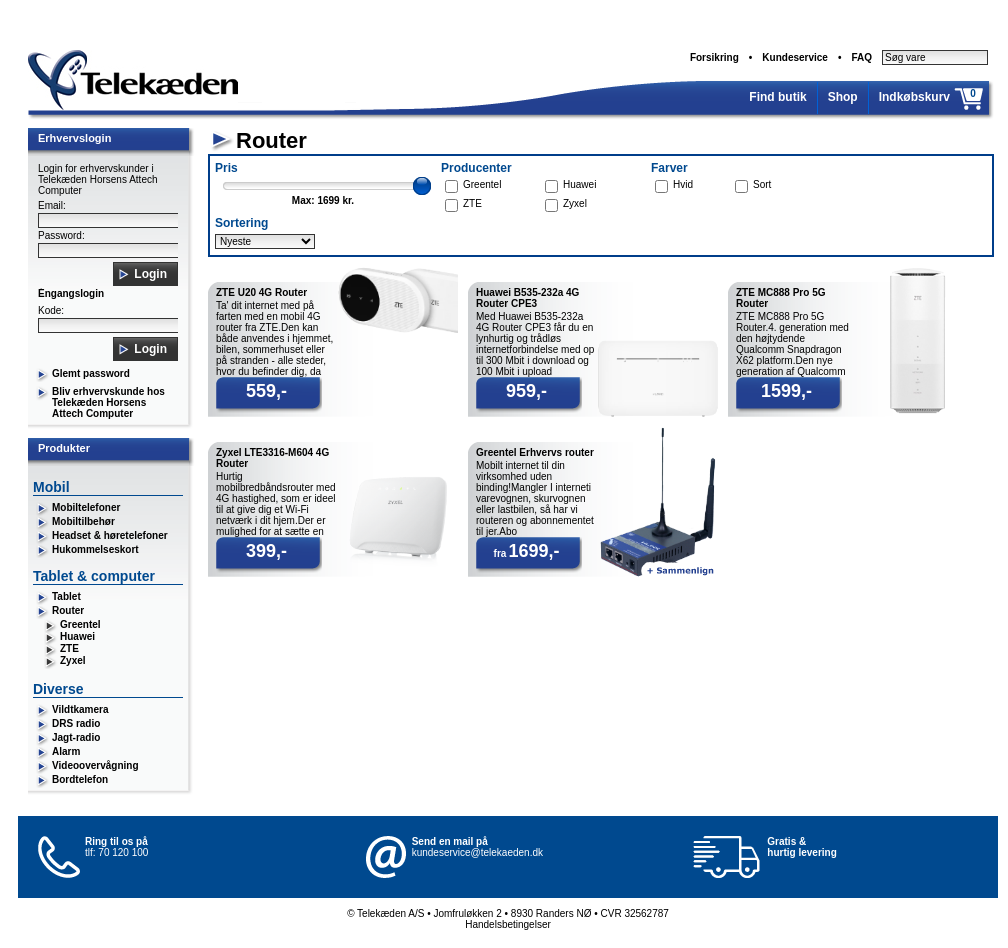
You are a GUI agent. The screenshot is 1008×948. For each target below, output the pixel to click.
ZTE (69, 648)
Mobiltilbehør (83, 521)
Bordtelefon (80, 779)
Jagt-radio (76, 737)
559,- (266, 391)
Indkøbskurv (914, 97)
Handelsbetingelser (508, 924)
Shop (843, 97)
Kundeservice (795, 57)
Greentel (80, 624)
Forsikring (714, 57)
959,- (526, 391)
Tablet (66, 596)
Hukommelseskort (95, 549)
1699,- (533, 551)
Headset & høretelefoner (110, 535)
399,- (266, 551)
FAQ (861, 57)
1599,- (786, 391)
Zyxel (73, 660)
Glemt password (91, 373)
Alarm (66, 751)
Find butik (777, 97)
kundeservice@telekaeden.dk (477, 852)
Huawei (77, 636)
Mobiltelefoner (86, 507)
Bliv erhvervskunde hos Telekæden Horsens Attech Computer (108, 402)
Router (68, 610)
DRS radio (76, 723)
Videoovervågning (95, 765)
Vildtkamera (80, 709)
